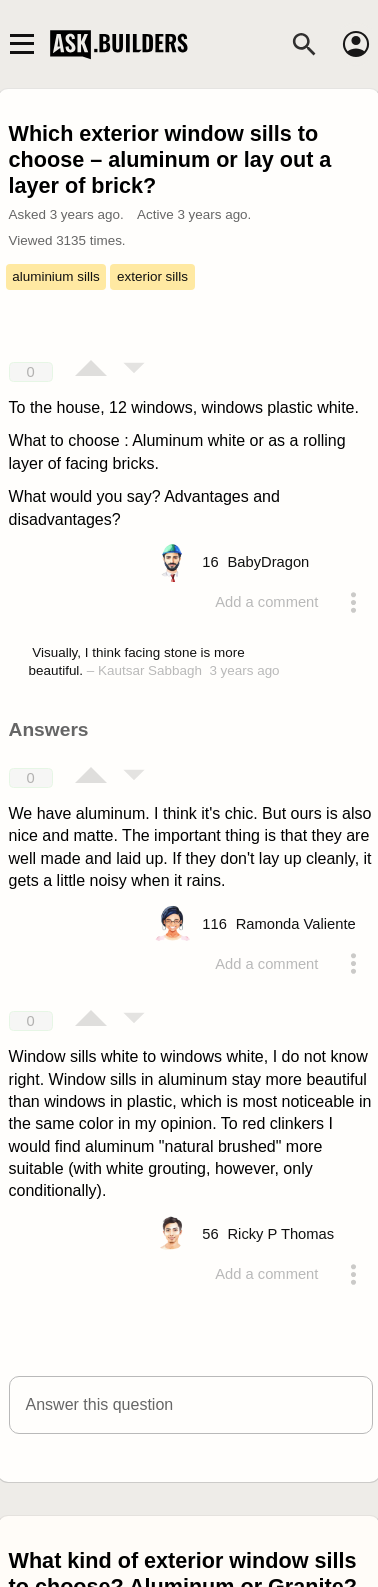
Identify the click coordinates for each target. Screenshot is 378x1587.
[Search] (304, 44)
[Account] (356, 44)
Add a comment (266, 602)
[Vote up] (91, 370)
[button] (191, 1405)
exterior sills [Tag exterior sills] (152, 276)
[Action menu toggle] (353, 602)
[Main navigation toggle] (21, 44)
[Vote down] (134, 370)
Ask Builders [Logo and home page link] (121, 44)
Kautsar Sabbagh (150, 670)
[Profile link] (268, 562)
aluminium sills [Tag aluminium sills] (55, 276)
